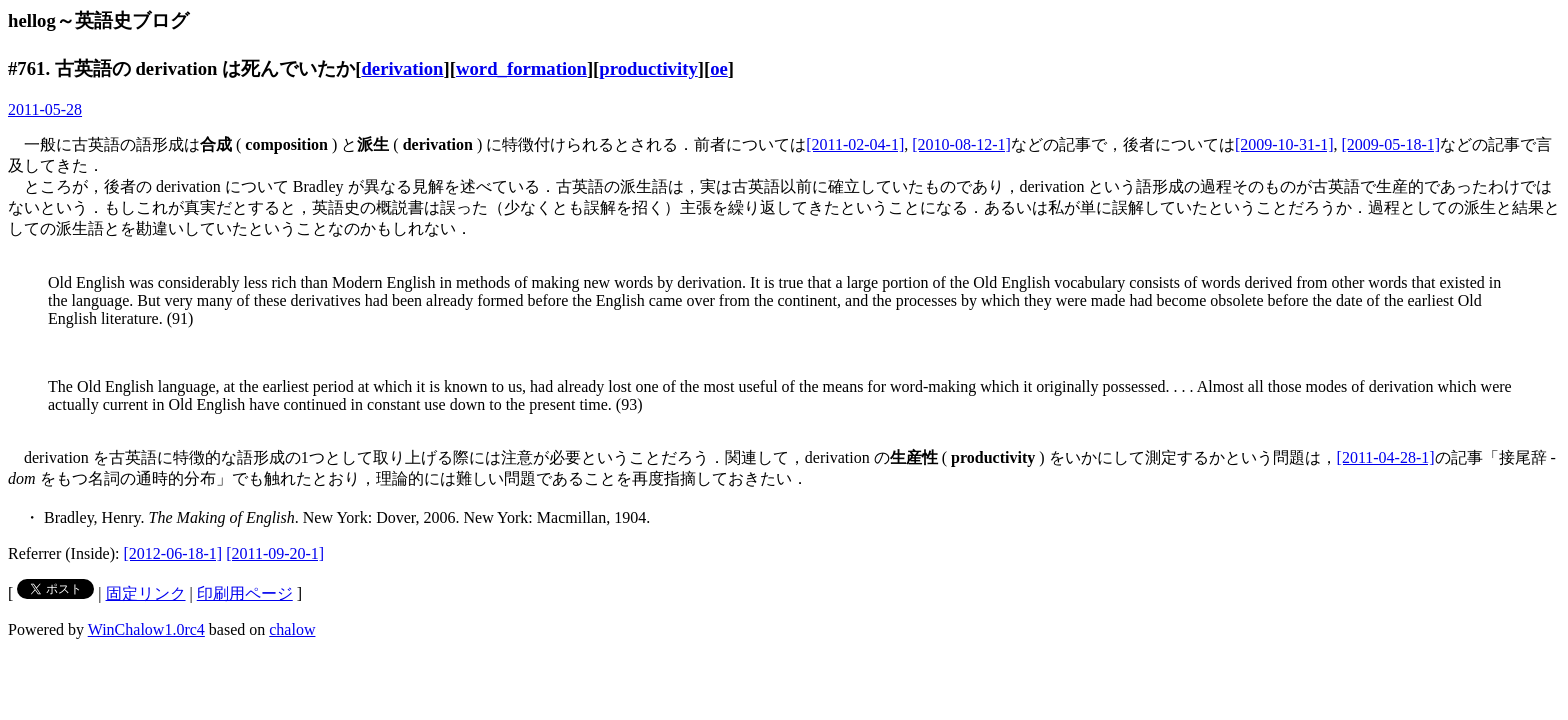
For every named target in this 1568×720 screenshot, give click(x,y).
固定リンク (146, 593)
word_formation (521, 68)
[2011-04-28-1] (1386, 457)
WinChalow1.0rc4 (146, 629)
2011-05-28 (45, 109)
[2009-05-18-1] (1391, 144)
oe (719, 68)
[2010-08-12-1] (961, 144)
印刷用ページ (245, 593)
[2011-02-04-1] (855, 144)
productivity (648, 68)
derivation (402, 68)
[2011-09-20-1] (275, 553)
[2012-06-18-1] (173, 553)
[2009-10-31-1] (1284, 144)
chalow (292, 629)
